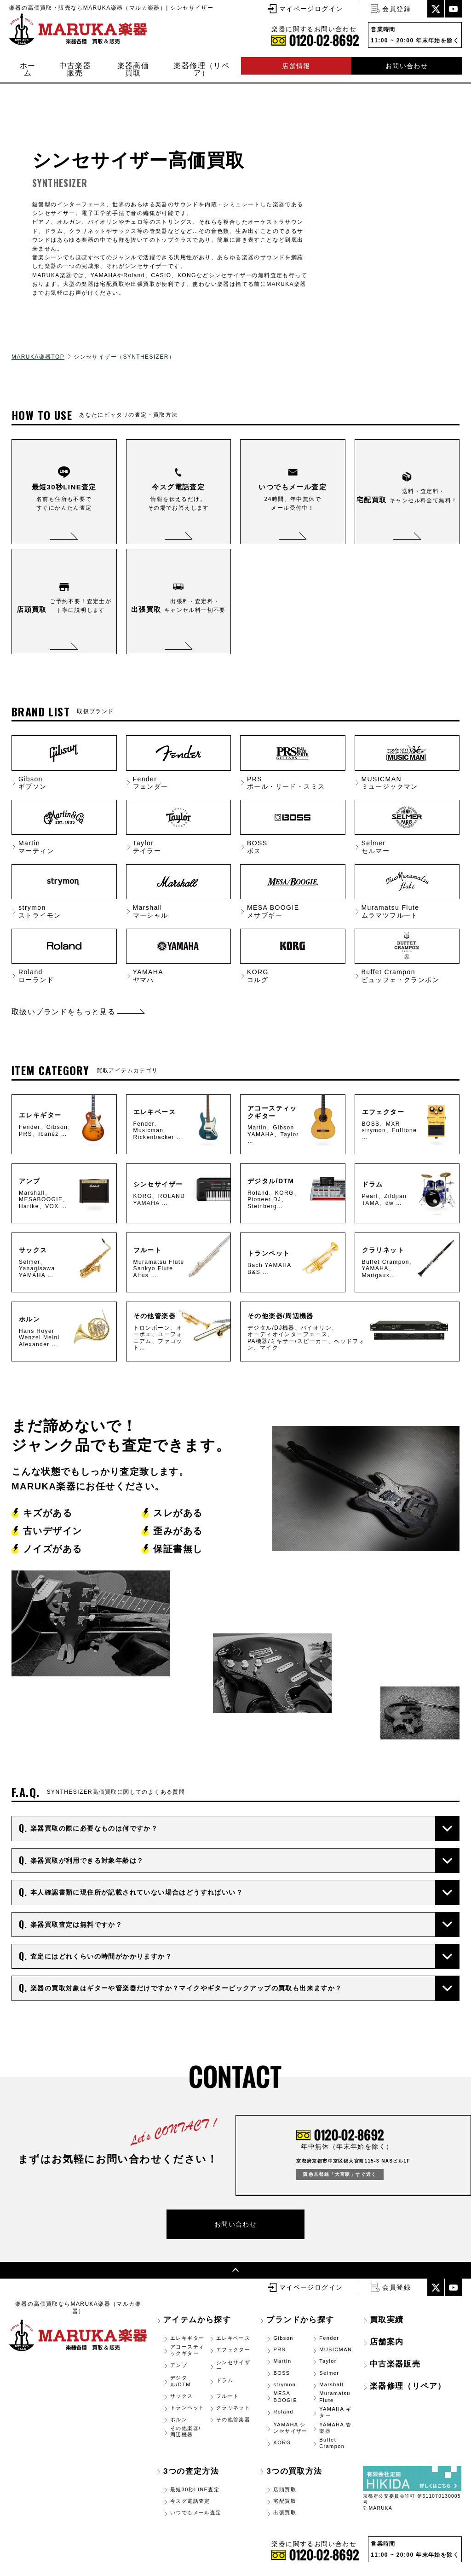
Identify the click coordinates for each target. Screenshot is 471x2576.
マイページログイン (311, 8)
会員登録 (396, 8)
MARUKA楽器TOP (37, 357)
